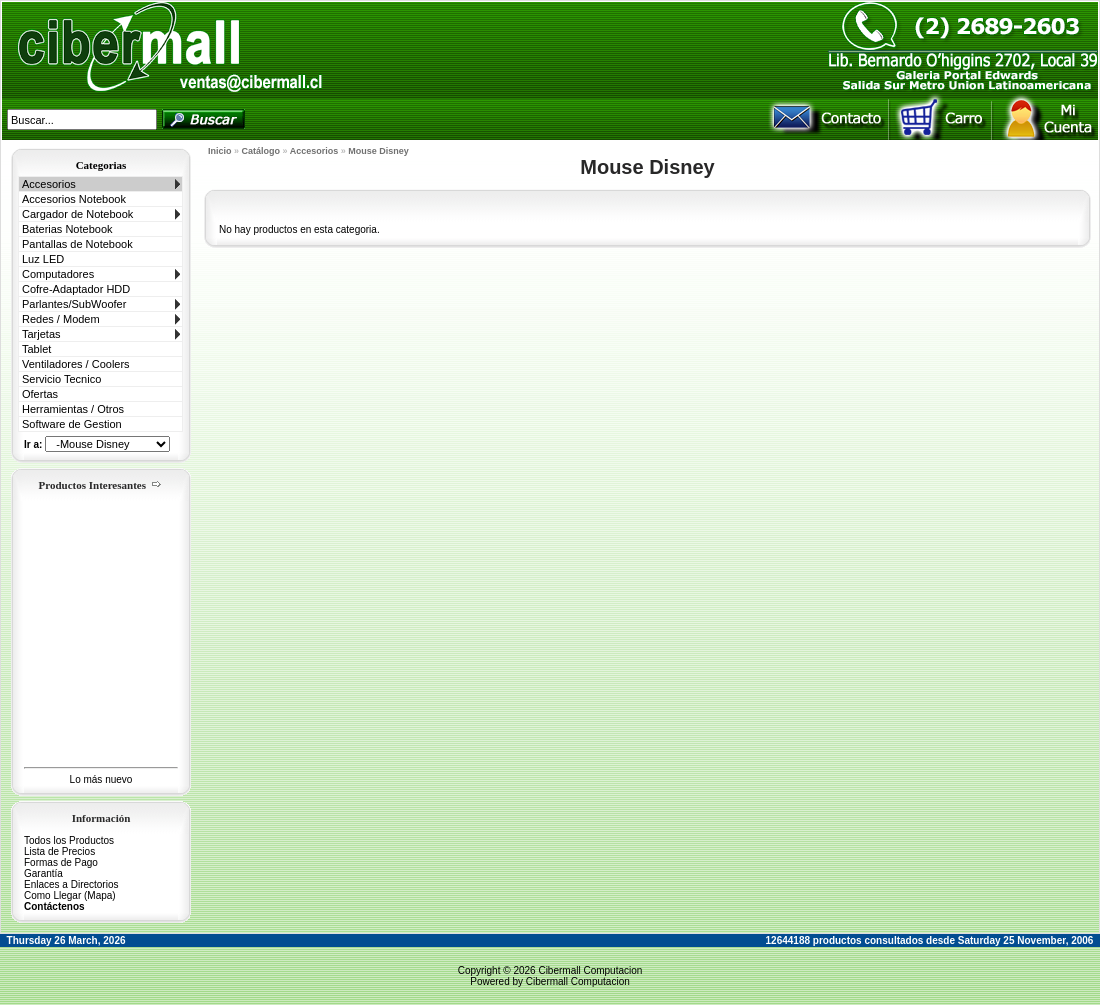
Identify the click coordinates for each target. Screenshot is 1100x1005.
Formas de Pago (61, 862)
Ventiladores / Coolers (76, 364)
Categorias (101, 165)
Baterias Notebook (67, 229)
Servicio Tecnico (61, 379)
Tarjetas (41, 334)
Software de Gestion (72, 424)
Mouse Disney (378, 151)
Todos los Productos (69, 840)
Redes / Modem (61, 319)
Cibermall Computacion (590, 970)
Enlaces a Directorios (71, 884)
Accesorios (49, 184)
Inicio (220, 151)
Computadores (58, 274)
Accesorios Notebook (74, 199)
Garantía (43, 873)
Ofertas (40, 394)
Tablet (36, 349)
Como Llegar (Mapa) (70, 895)
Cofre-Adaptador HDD (76, 289)
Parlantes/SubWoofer (74, 304)
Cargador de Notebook (77, 214)
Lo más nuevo (101, 779)
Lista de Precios (59, 851)
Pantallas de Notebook (77, 244)
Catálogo (261, 151)
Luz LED (43, 259)
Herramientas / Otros (73, 409)
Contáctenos (54, 906)
